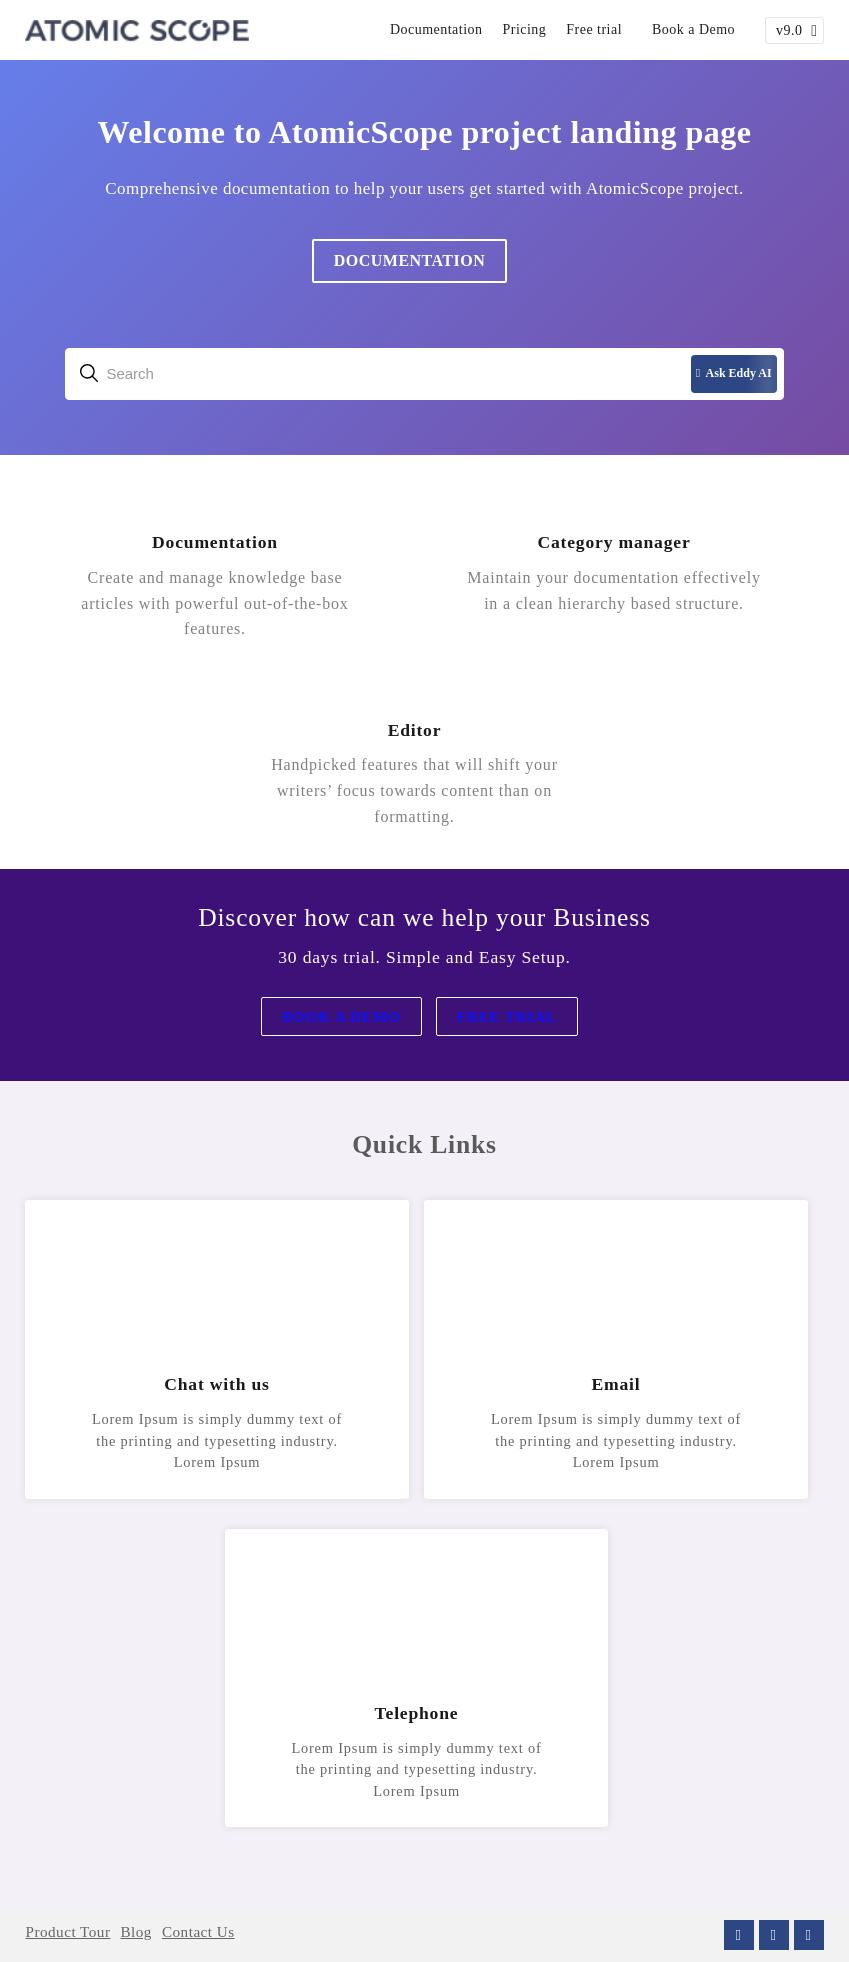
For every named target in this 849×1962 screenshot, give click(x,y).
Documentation (436, 29)
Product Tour (67, 1931)
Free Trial (507, 1016)
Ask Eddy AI (734, 373)
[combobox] (424, 374)
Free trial (594, 29)
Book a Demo (693, 29)
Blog (135, 1931)
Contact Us (198, 1931)
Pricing (525, 29)
